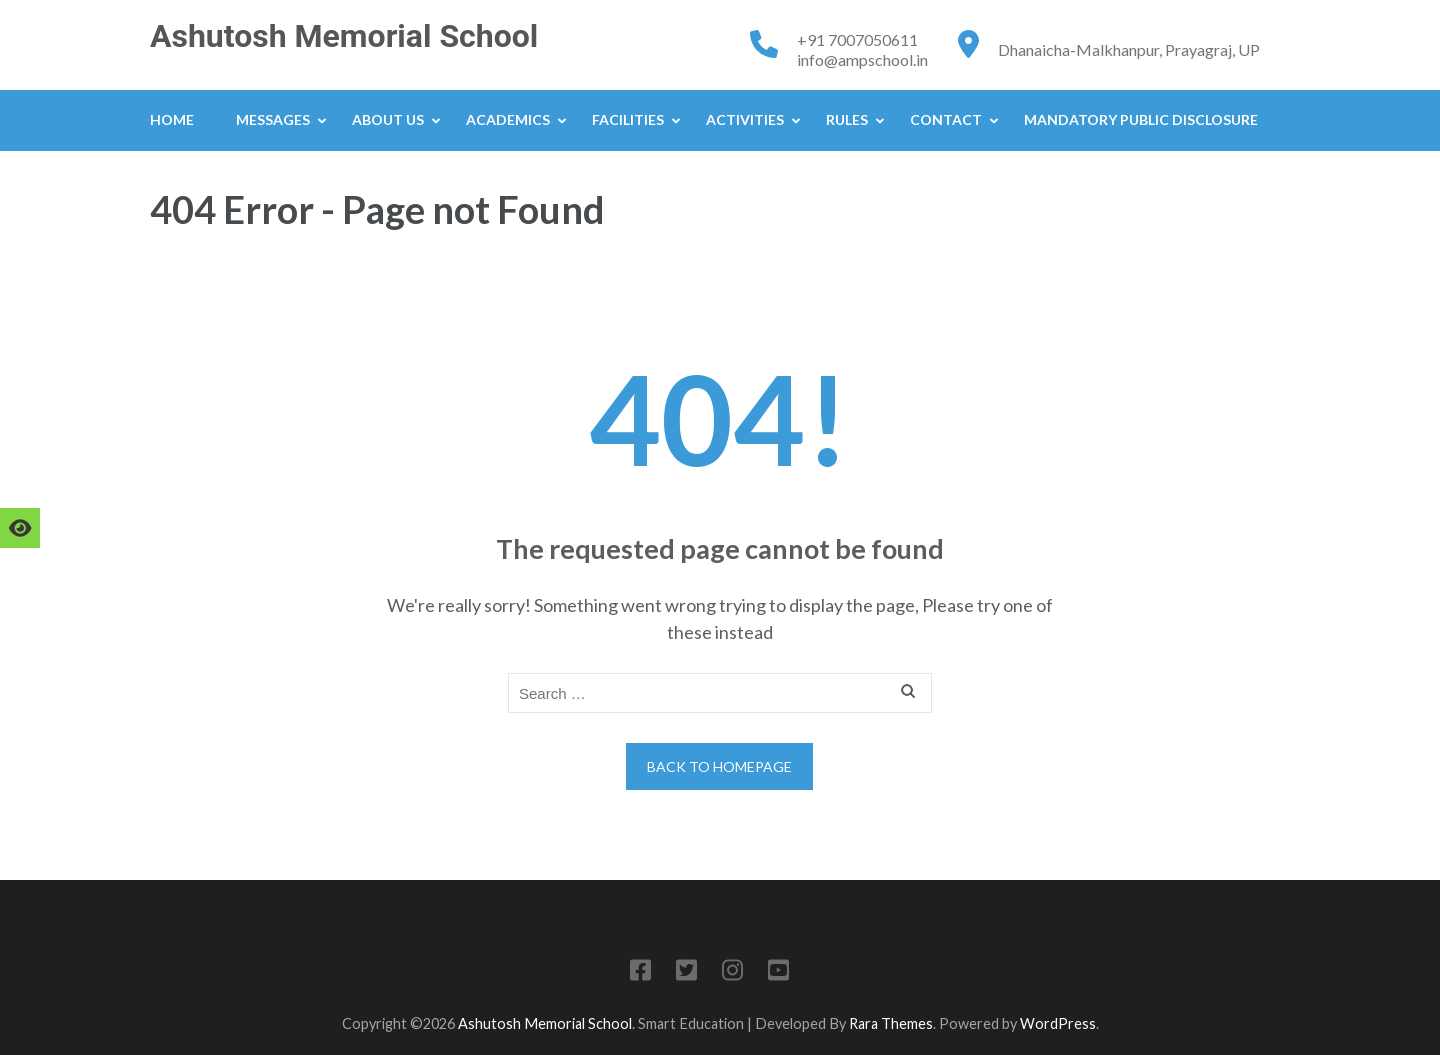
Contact (946, 119)
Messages (273, 119)
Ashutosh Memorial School (344, 36)
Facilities (628, 119)
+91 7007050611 (857, 39)
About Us (388, 119)
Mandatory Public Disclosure (1141, 119)
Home (172, 119)
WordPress (1058, 1023)
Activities (745, 119)
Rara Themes (891, 1023)
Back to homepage (719, 766)
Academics (508, 119)
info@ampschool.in (862, 59)
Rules (847, 119)
